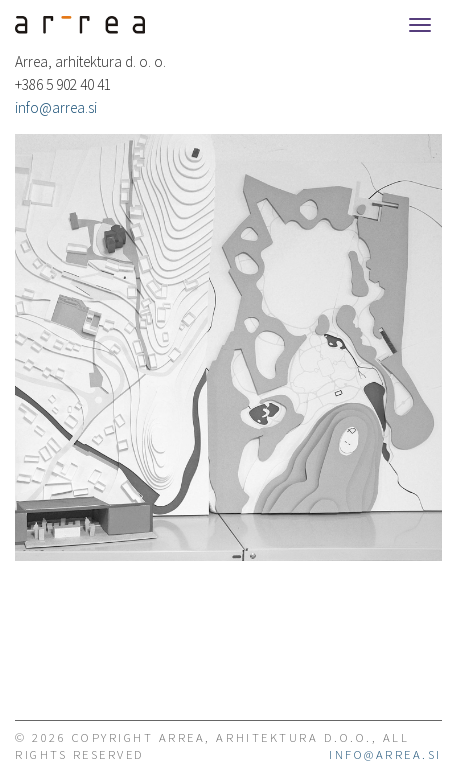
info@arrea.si (56, 107)
